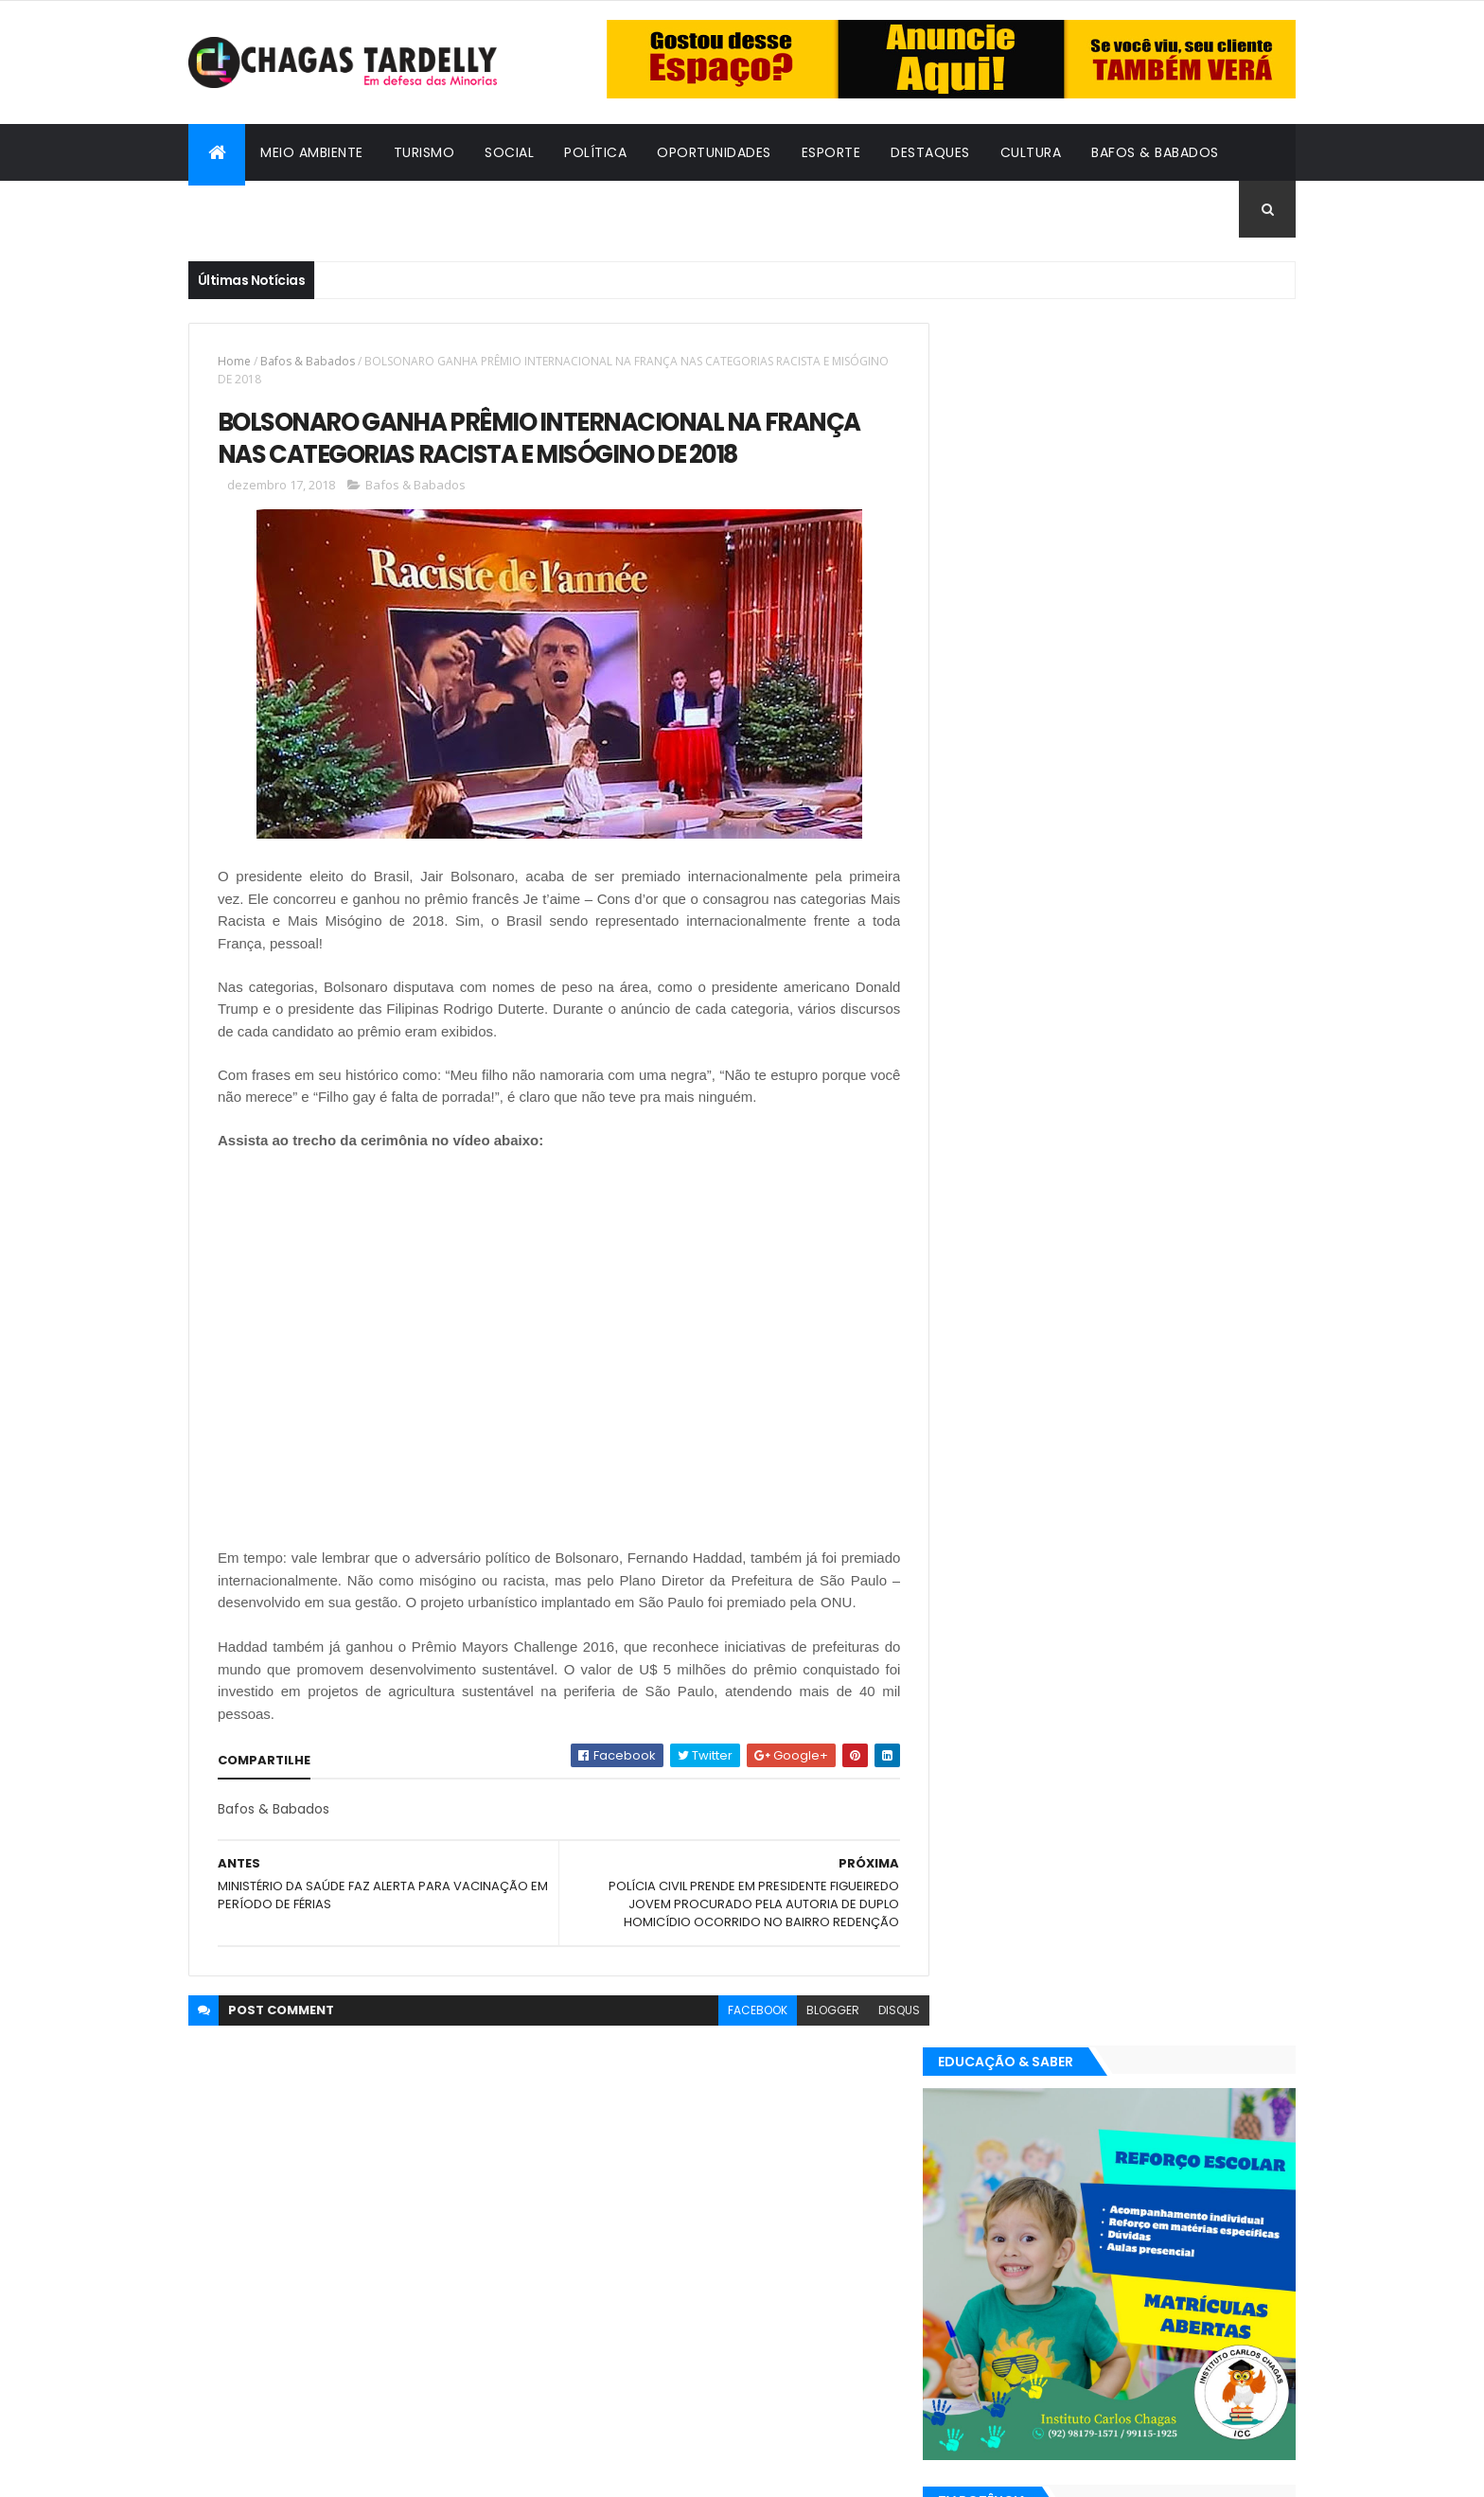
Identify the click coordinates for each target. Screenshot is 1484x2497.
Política (595, 152)
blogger (818, 2034)
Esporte (831, 152)
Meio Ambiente (311, 152)
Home (234, 361)
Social (509, 152)
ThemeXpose (292, 2471)
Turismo (424, 152)
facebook (743, 2034)
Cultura (1031, 152)
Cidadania (240, 209)
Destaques (930, 152)
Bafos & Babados (1155, 152)
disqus (885, 2034)
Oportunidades (714, 152)
